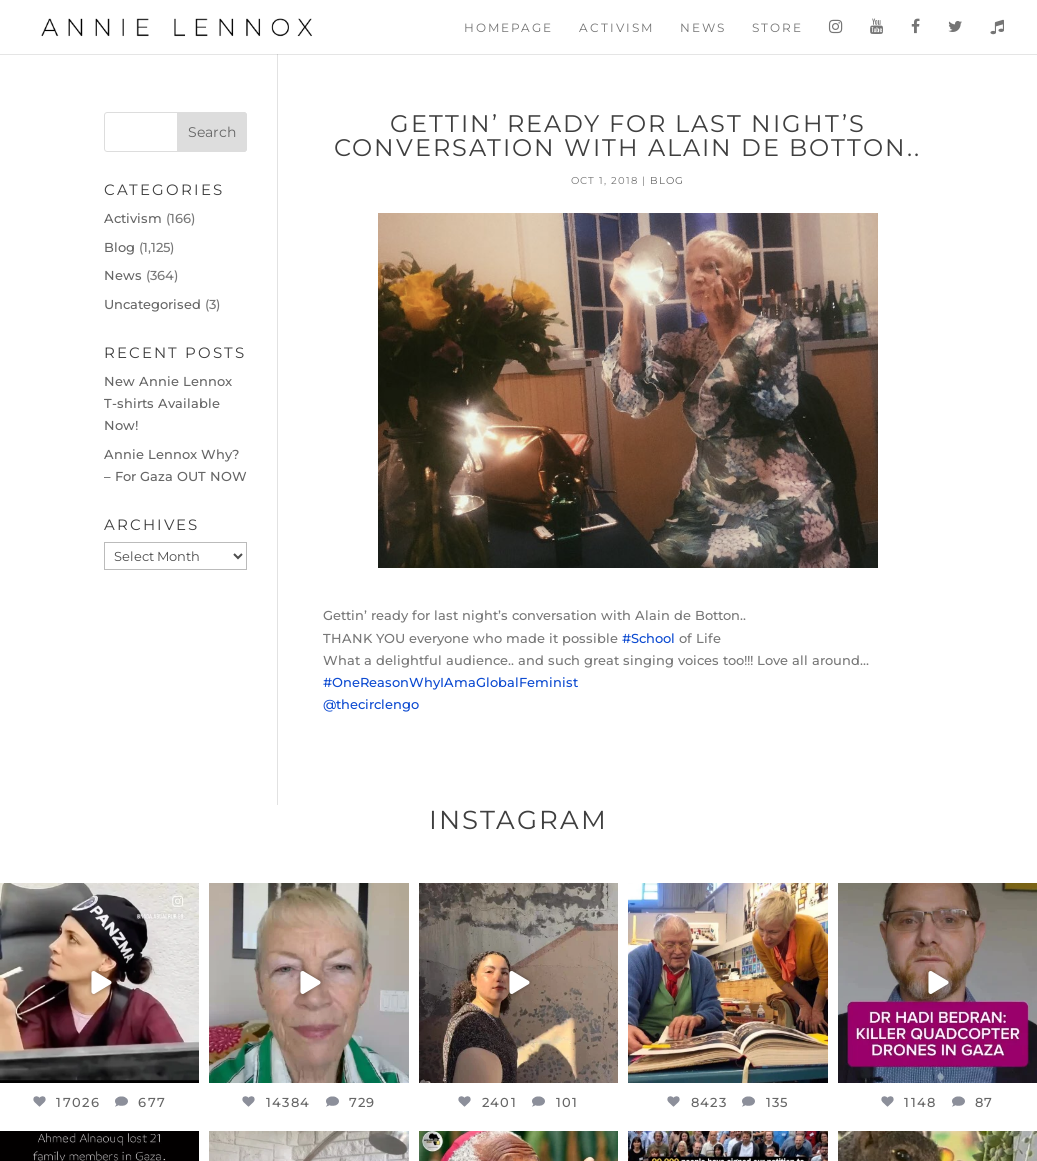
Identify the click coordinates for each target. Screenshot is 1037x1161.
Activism (616, 28)
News (703, 28)
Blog (667, 180)
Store (777, 28)
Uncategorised (152, 304)
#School (648, 638)
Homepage (508, 28)
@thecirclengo (371, 704)
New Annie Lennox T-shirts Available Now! (168, 403)
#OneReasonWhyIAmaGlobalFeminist (450, 682)
